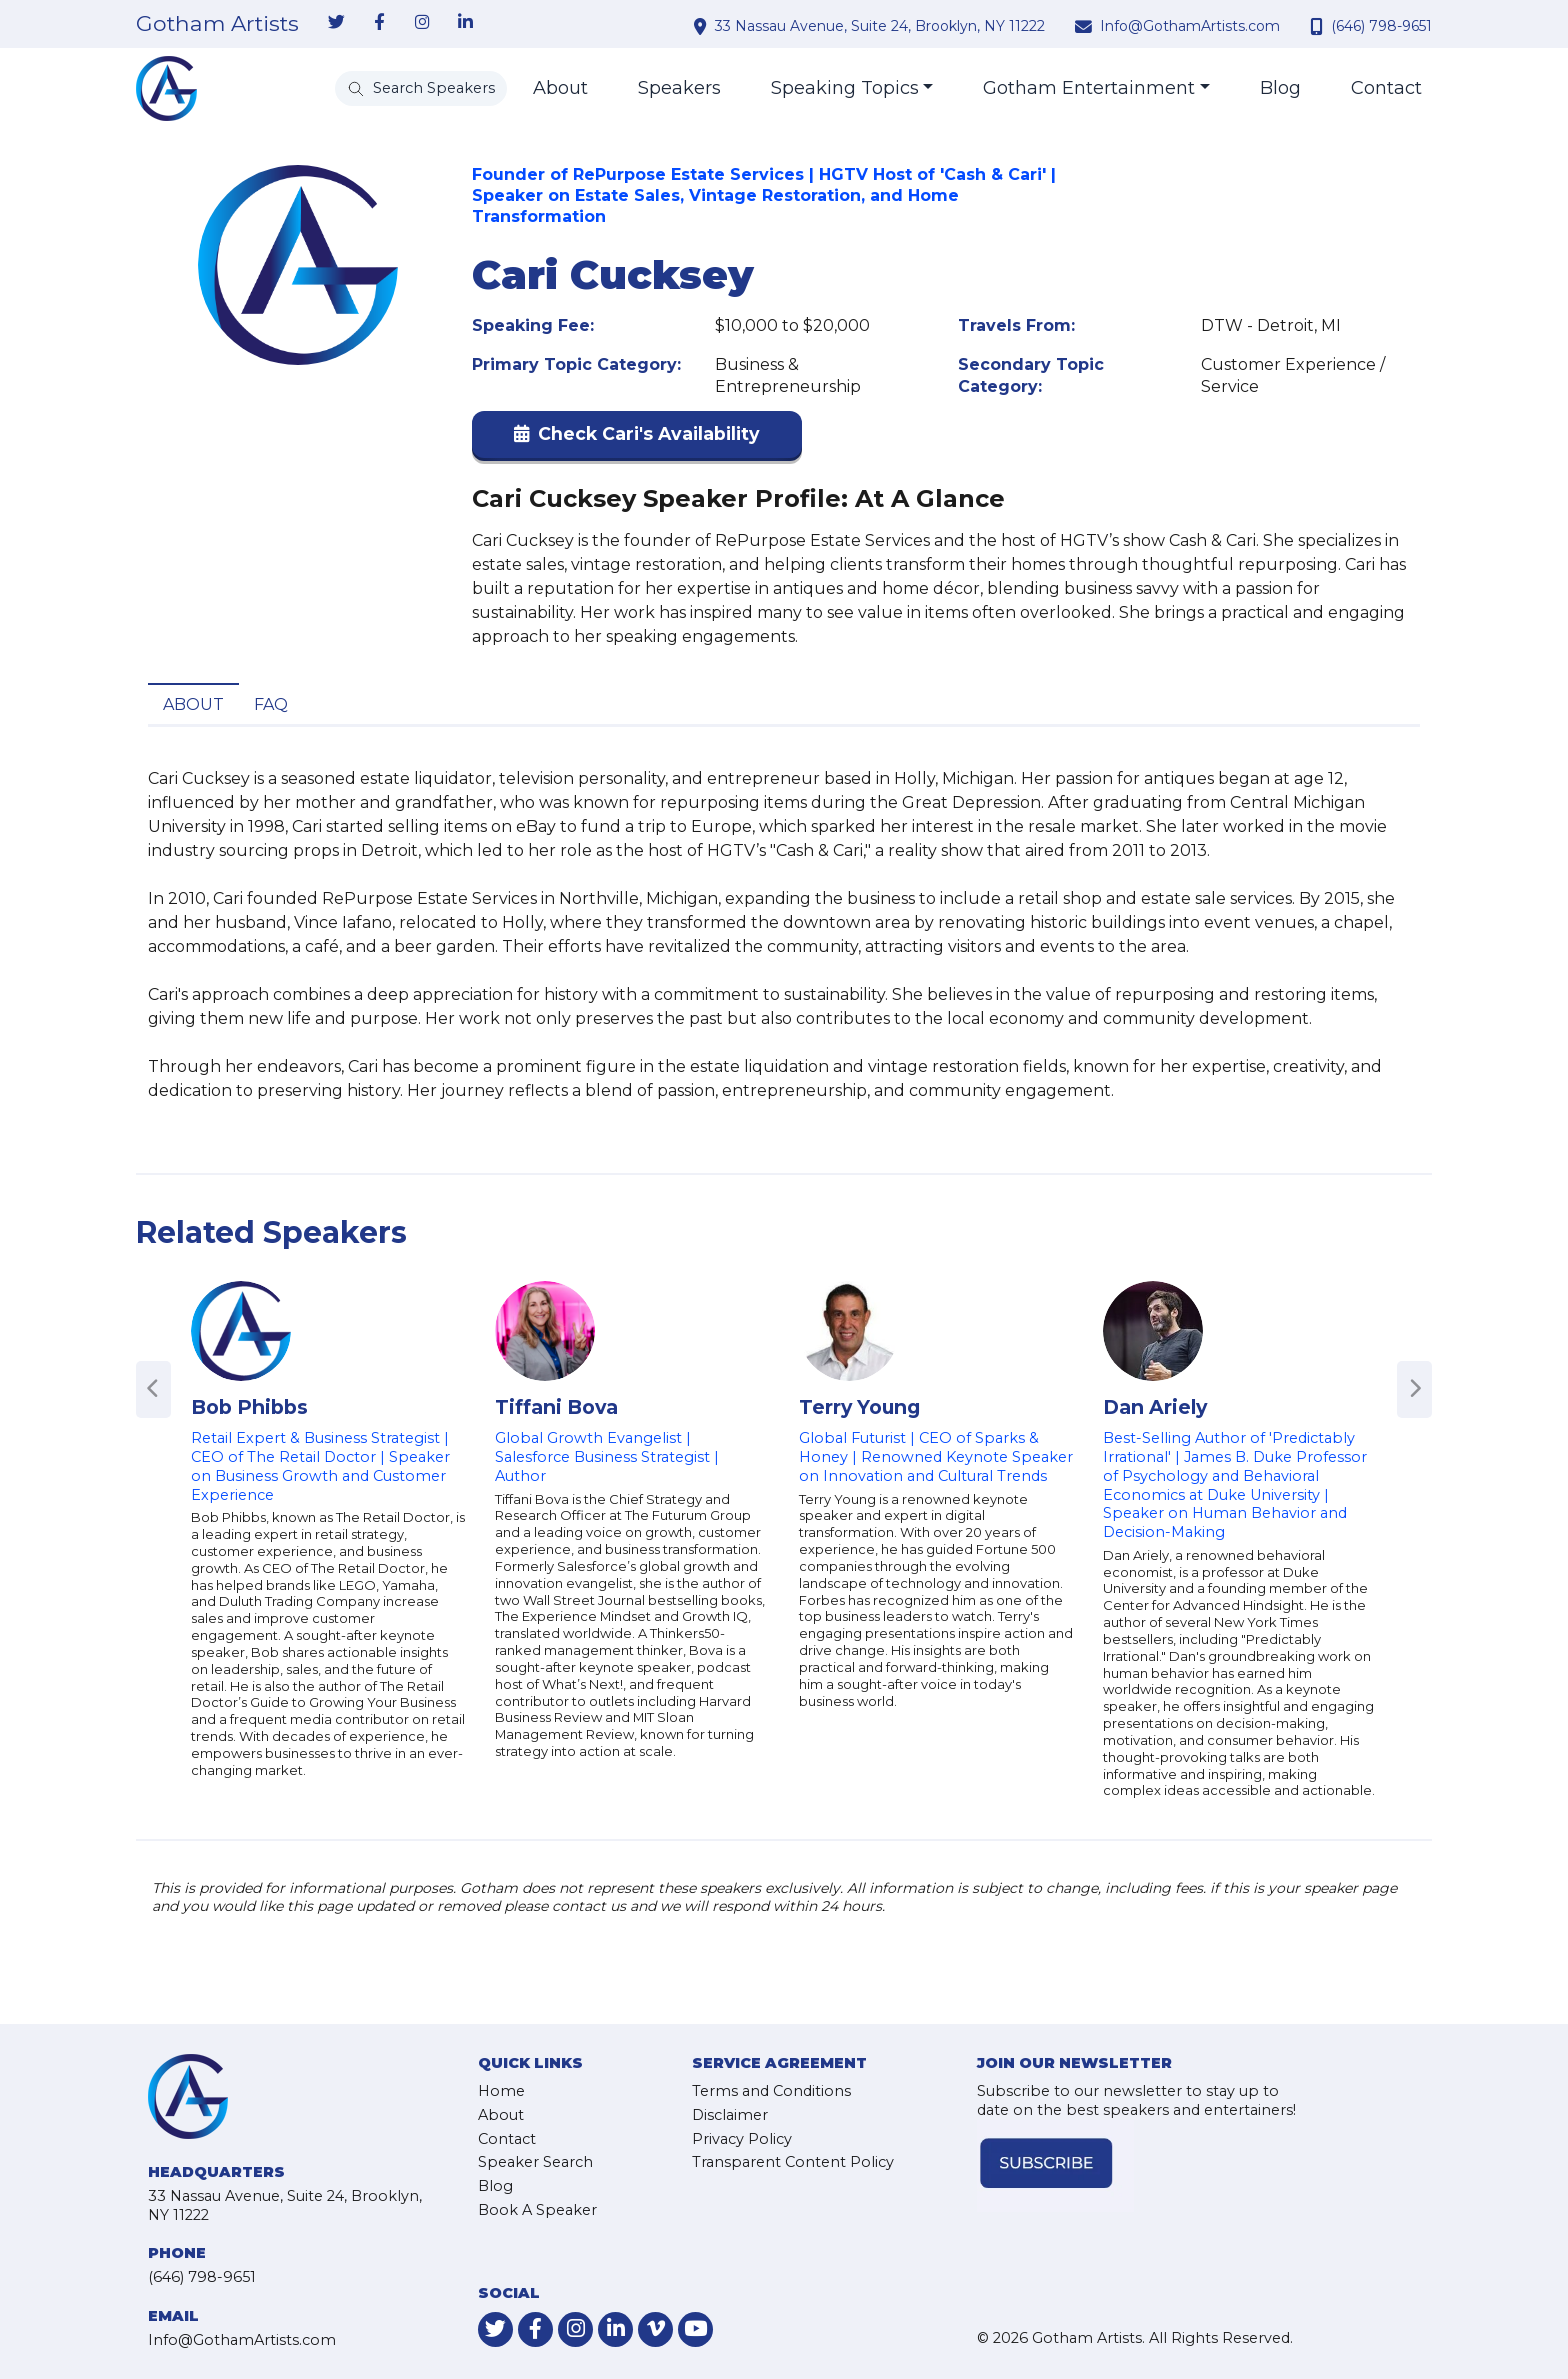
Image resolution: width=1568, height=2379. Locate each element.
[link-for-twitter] (336, 23)
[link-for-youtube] (695, 2329)
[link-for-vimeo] (655, 2329)
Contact (1386, 88)
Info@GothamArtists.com (1190, 26)
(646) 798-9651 (1381, 26)
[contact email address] (1086, 26)
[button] (637, 438)
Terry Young (859, 1407)
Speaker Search (535, 2162)
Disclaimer (730, 2115)
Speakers (679, 88)
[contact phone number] (1319, 26)
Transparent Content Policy (793, 2162)
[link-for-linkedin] (465, 23)
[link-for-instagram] (422, 23)
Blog (1280, 88)
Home (501, 2091)
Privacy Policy (742, 2139)
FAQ (271, 704)
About (560, 88)
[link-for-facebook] (379, 23)
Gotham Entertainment (1089, 88)
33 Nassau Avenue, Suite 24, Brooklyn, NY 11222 (880, 26)
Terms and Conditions (771, 2091)
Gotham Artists (217, 24)
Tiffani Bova (556, 1407)
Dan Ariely (1155, 1407)
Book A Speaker (537, 2210)
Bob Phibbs (249, 1407)
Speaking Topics (845, 88)
